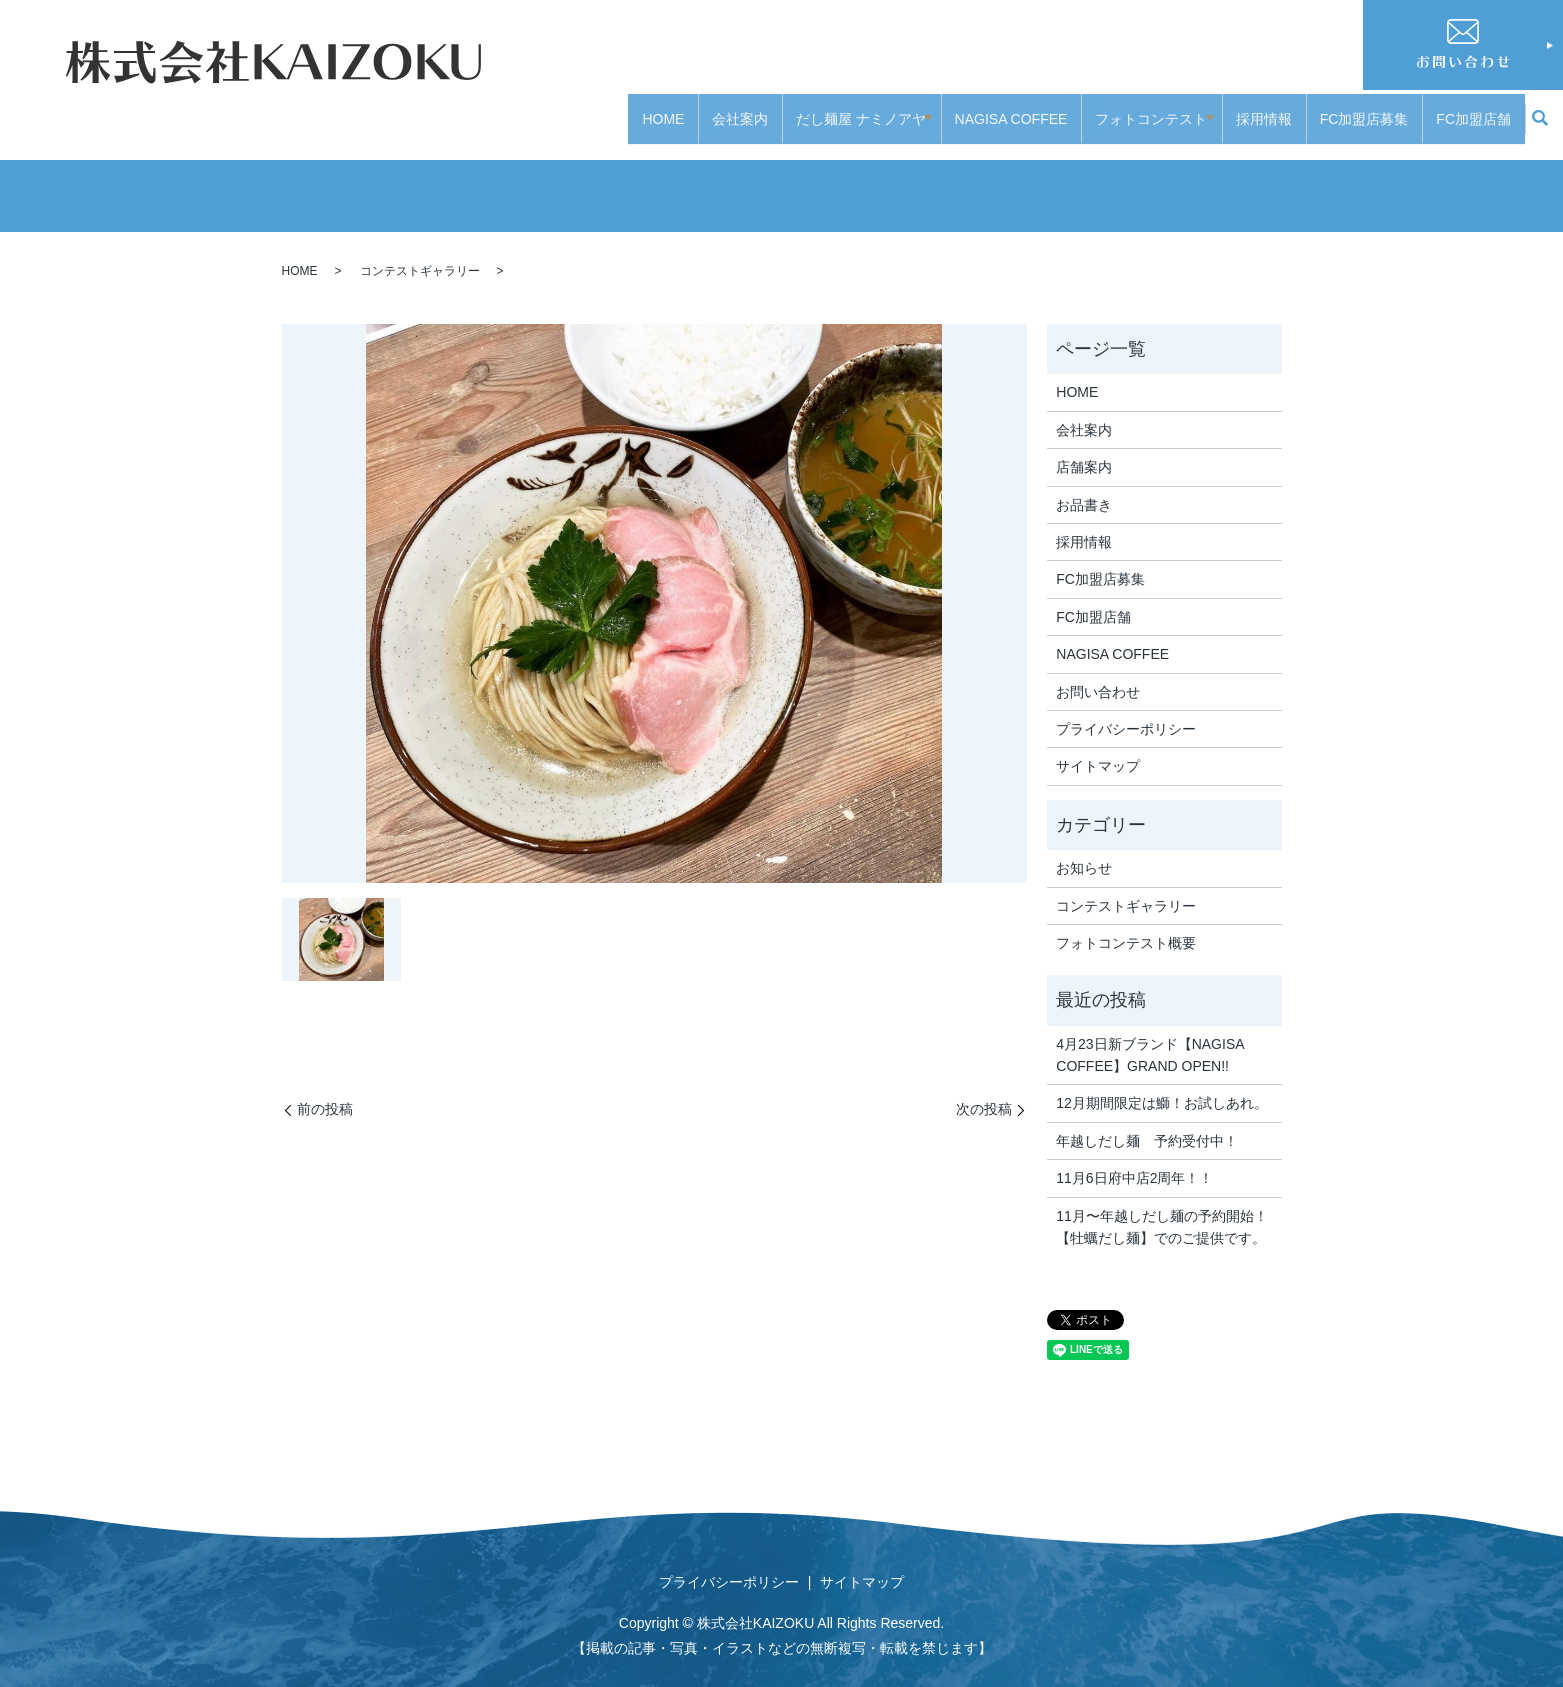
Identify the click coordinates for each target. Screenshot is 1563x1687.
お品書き (1084, 485)
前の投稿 (325, 1090)
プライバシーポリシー (1126, 710)
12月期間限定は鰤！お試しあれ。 (1162, 1084)
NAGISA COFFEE (1004, 108)
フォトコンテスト (1145, 108)
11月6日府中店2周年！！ (1134, 1159)
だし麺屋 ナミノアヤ (848, 108)
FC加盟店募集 (1364, 108)
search (1540, 110)
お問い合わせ (1098, 672)
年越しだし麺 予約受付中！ (1147, 1122)
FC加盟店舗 (1473, 108)
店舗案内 (1084, 448)
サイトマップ (1098, 747)
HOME (650, 108)
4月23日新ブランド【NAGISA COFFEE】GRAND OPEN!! (1150, 1035)
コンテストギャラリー (420, 251)
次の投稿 (984, 1090)
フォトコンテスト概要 (1126, 924)
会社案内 (727, 108)
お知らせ (1084, 849)
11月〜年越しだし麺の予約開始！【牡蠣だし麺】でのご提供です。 (1162, 1207)
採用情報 (1264, 108)
